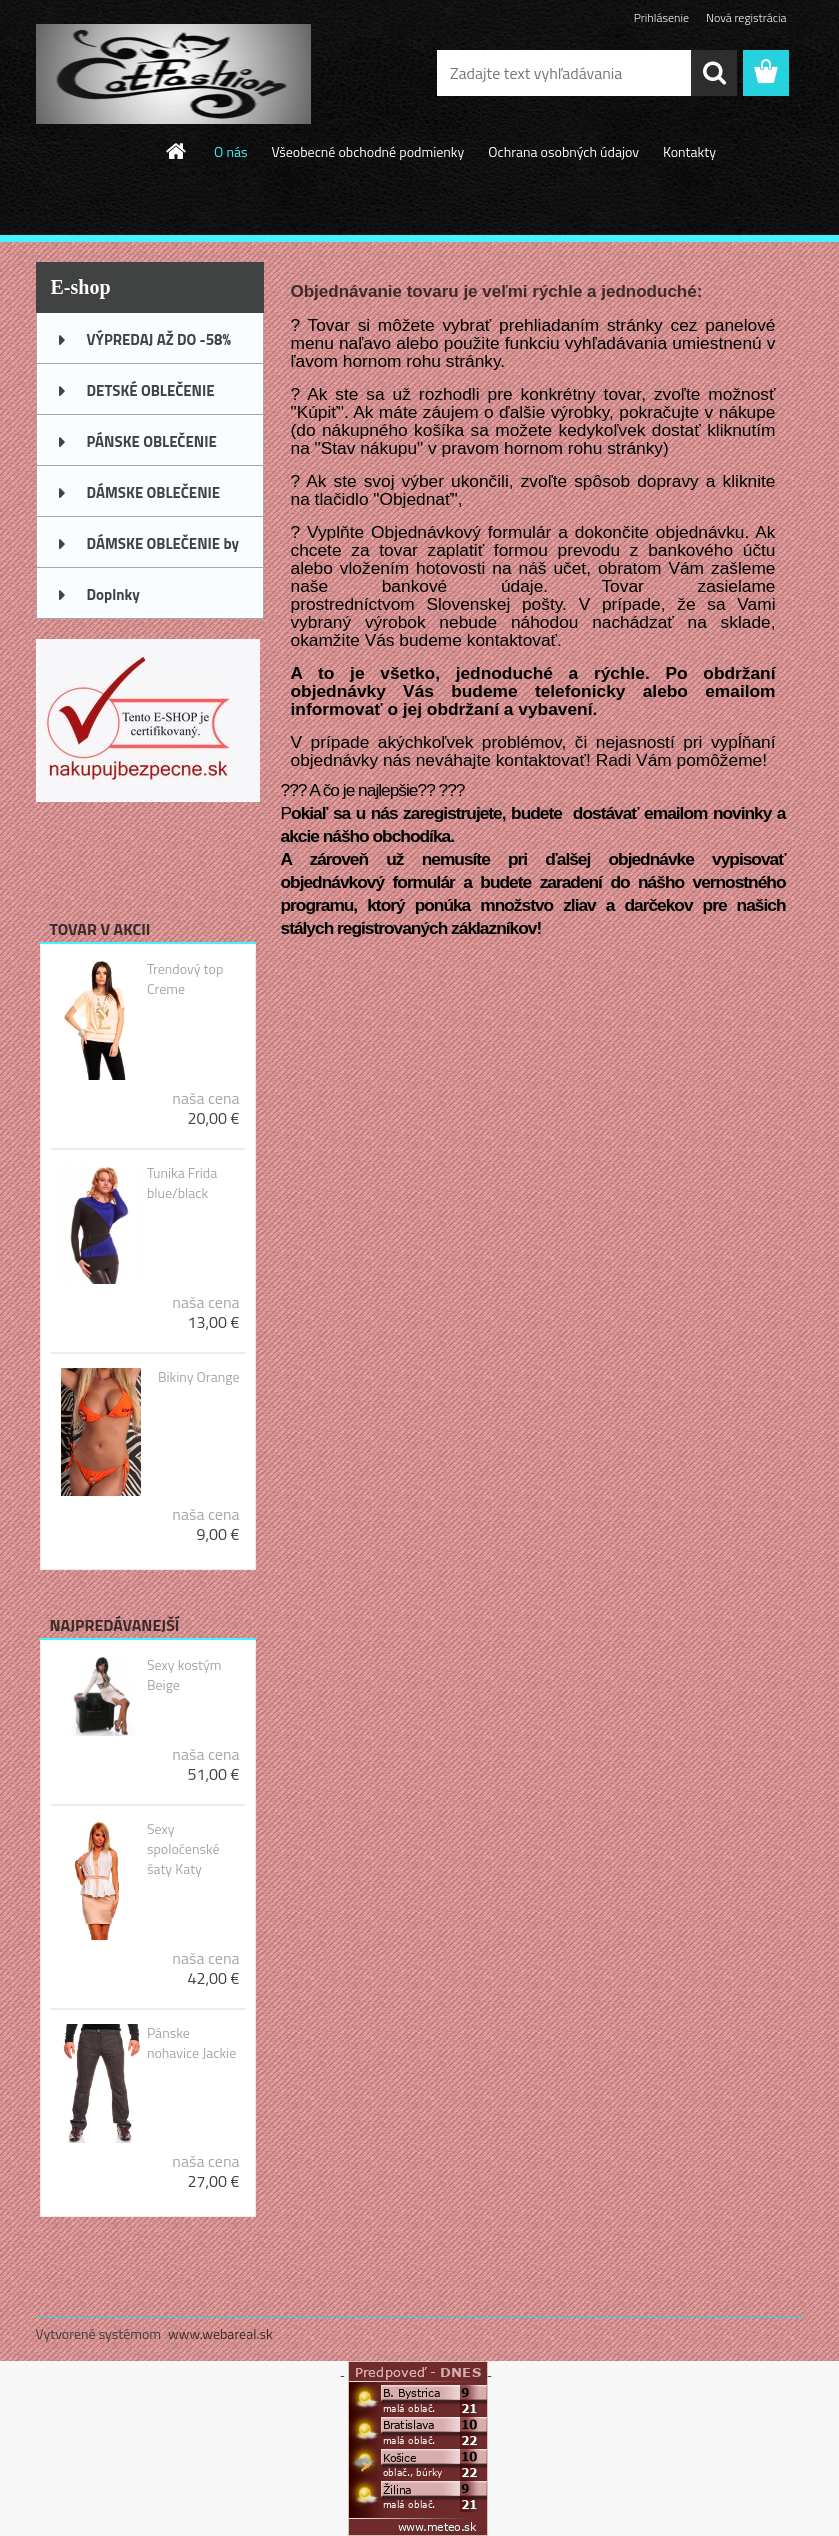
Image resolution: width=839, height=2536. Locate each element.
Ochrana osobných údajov (563, 151)
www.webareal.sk (220, 2333)
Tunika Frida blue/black (182, 1183)
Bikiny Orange (199, 1377)
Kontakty (689, 151)
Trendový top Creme (185, 979)
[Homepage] (177, 151)
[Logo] (173, 74)
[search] (714, 73)
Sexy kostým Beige (184, 1675)
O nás (230, 151)
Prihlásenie (661, 17)
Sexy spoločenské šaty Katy (183, 1849)
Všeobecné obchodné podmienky (367, 151)
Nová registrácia (746, 17)
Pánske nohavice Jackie (191, 2043)
